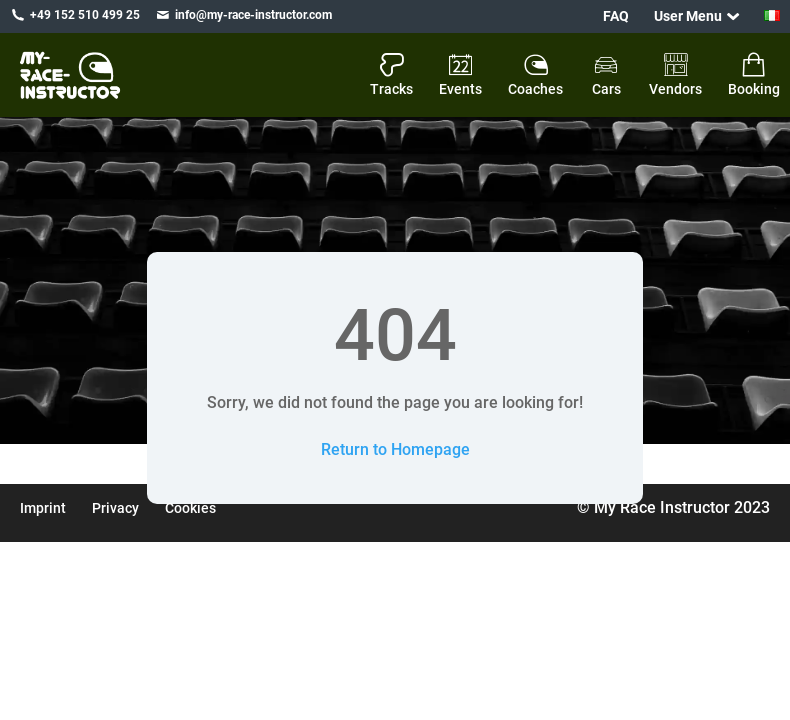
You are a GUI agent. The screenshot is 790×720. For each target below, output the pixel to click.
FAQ (616, 16)
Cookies (190, 508)
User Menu (688, 16)
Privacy (115, 508)
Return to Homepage (395, 449)
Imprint (43, 508)
